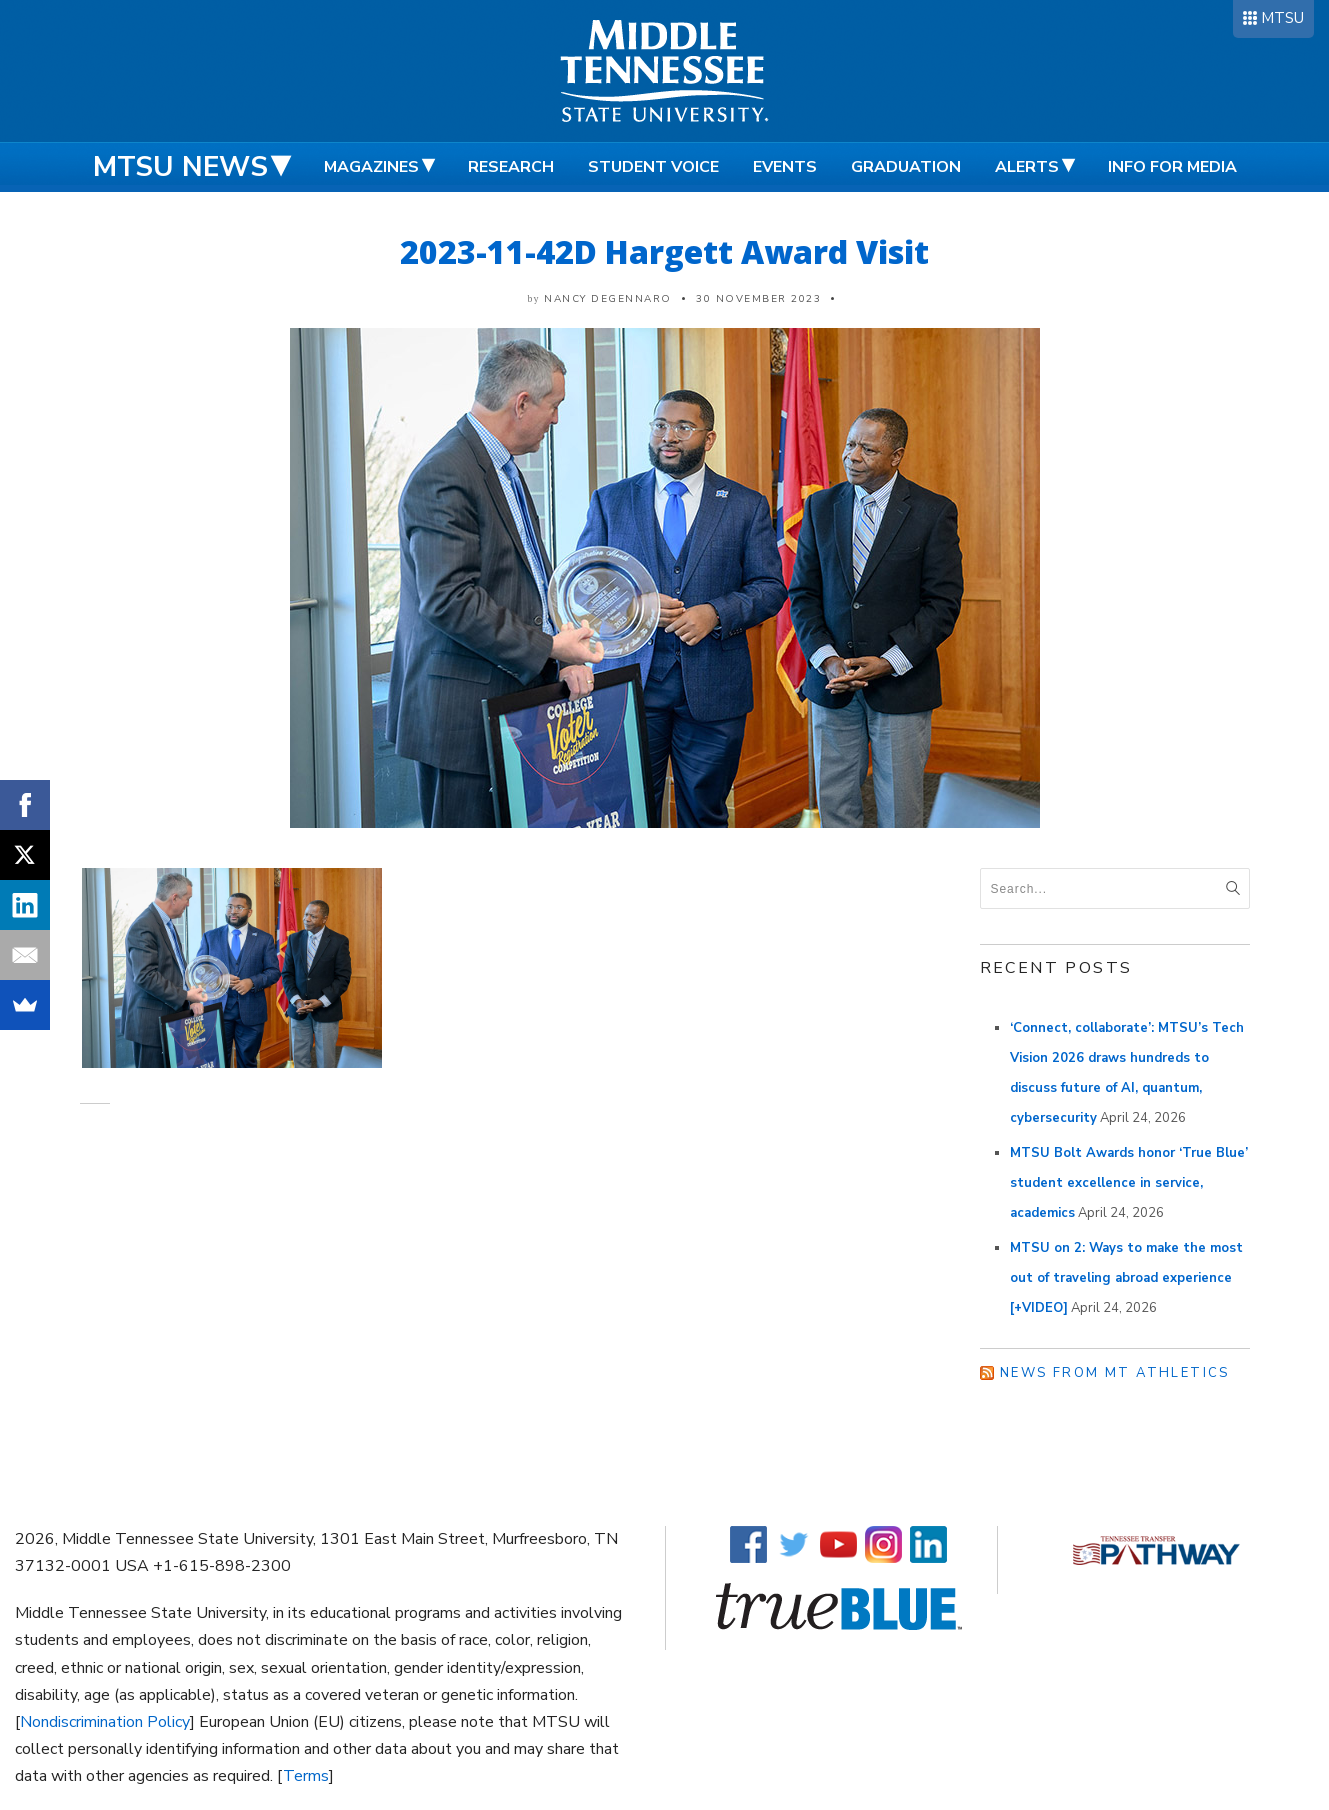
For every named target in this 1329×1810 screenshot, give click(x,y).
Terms (306, 1776)
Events (785, 167)
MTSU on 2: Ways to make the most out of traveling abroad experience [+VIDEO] (1126, 1278)
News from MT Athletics (1115, 1373)
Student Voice (653, 167)
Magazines (371, 167)
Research (511, 167)
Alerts (1027, 167)
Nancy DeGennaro (608, 299)
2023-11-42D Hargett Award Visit (664, 251)
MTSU (1282, 18)
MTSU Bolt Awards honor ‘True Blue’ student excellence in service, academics (1129, 1183)
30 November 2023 (758, 299)
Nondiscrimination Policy (105, 1722)
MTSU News (180, 167)
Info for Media (1172, 167)
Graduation (906, 167)
